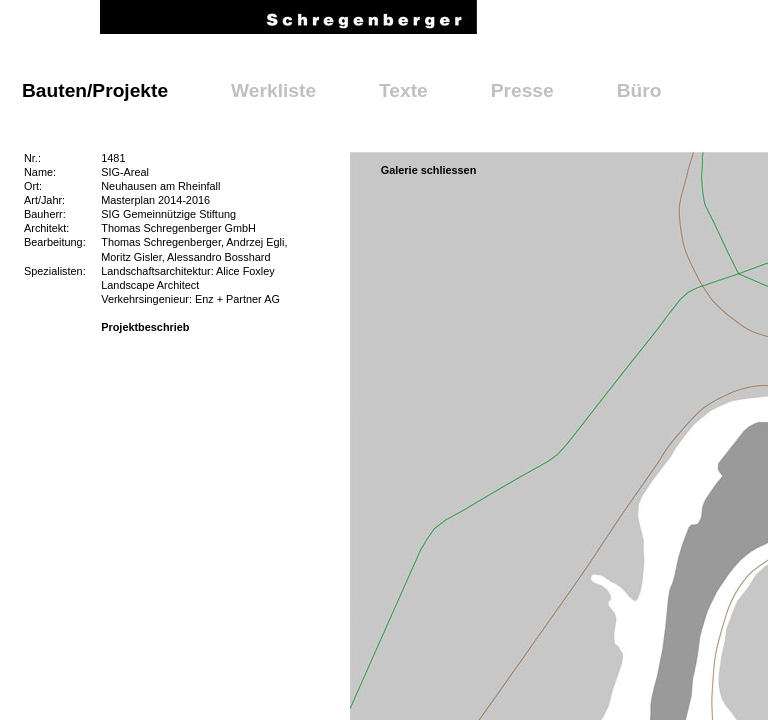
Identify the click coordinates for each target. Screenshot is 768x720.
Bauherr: (45, 214)
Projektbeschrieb (145, 327)
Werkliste (273, 90)
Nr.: (32, 158)
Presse (522, 90)
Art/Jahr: (44, 200)
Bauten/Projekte (95, 90)
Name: (40, 172)
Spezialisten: (55, 271)
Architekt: (46, 228)
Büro (639, 90)
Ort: (33, 186)
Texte (403, 90)
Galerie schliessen (429, 170)
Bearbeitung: (55, 242)
